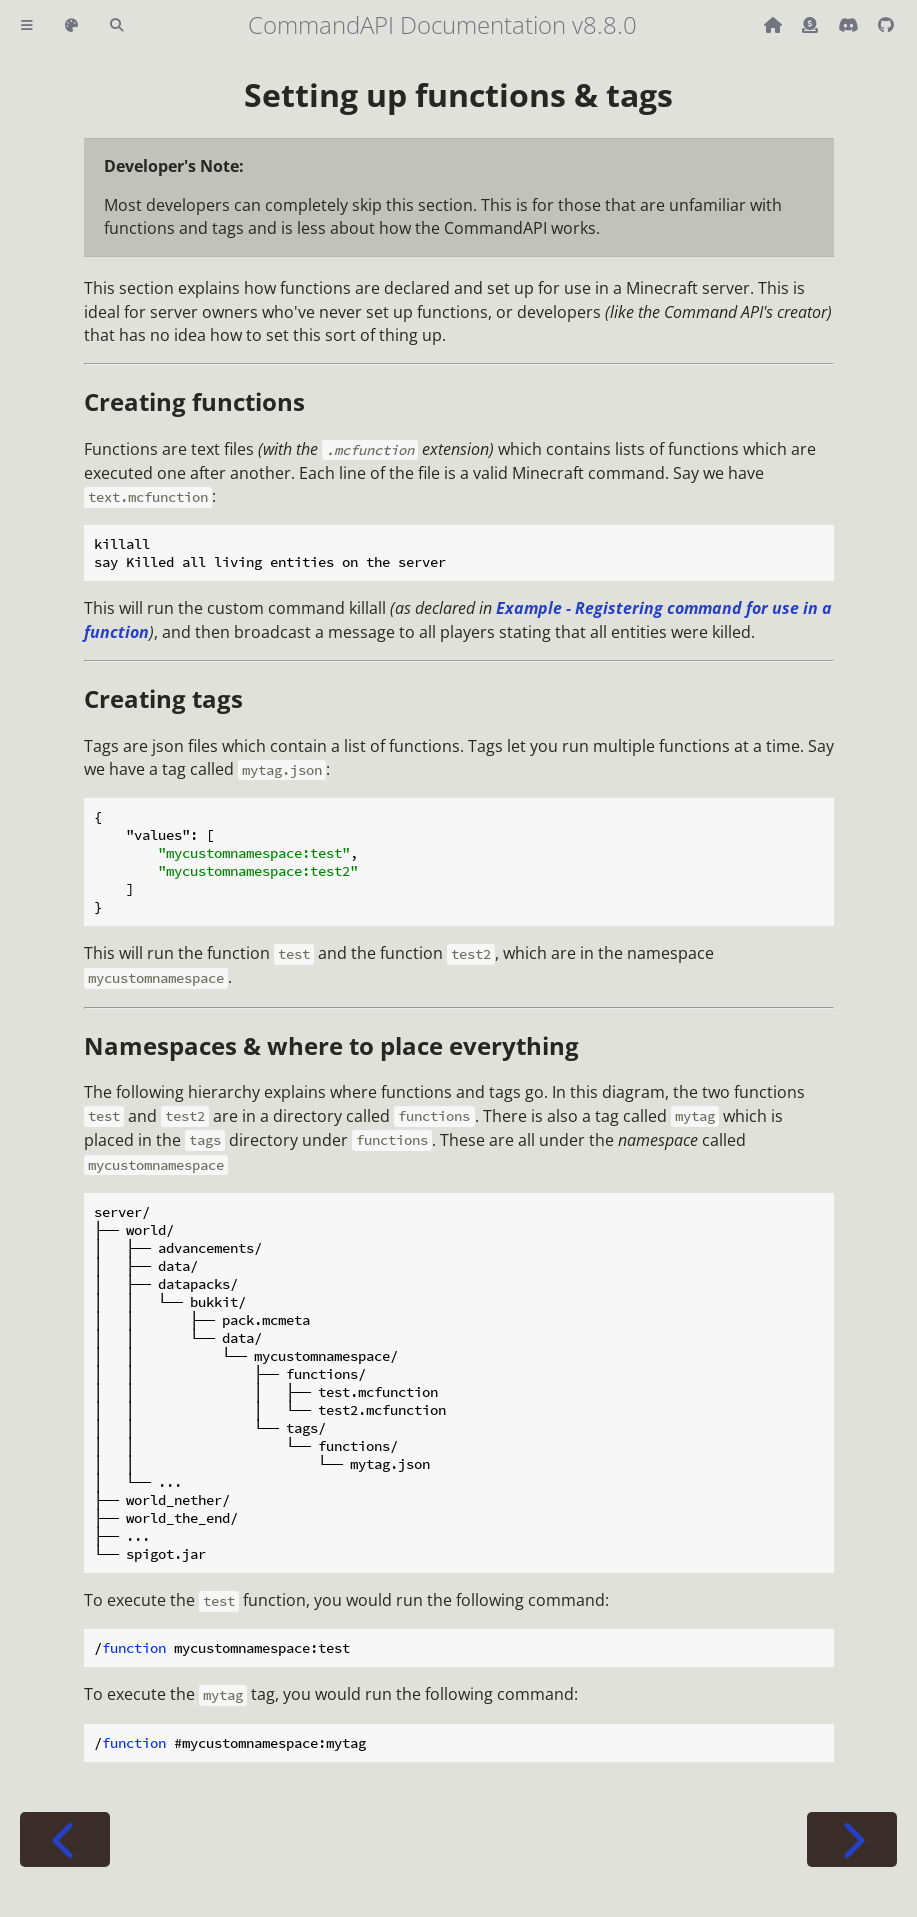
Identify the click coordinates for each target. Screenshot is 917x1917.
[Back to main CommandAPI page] (775, 25)
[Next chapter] (852, 1839)
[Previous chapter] (65, 1839)
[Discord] (850, 25)
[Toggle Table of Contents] (27, 25)
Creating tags (163, 698)
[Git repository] (886, 25)
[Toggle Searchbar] (116, 25)
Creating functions (194, 401)
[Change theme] (71, 25)
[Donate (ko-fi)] (812, 25)
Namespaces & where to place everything (331, 1045)
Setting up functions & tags (458, 94)
